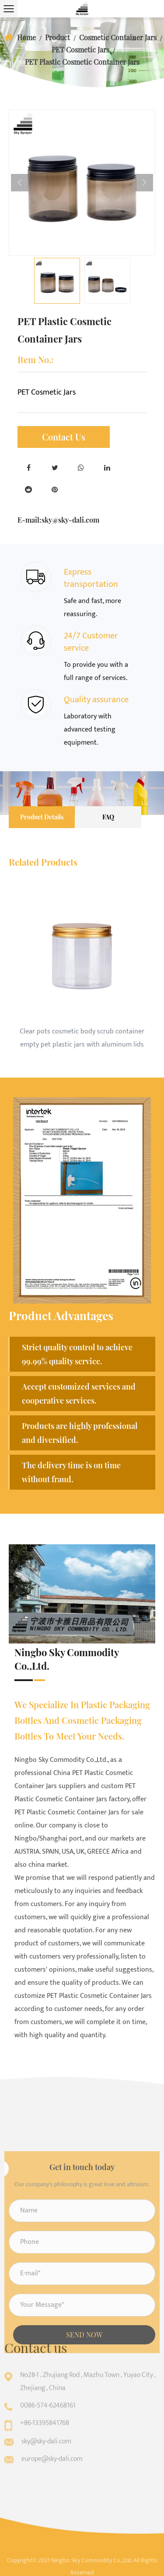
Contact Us (63, 437)
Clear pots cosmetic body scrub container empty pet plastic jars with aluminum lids (82, 1038)
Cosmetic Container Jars (118, 37)
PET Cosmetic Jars (80, 49)
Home (26, 37)
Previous (19, 182)
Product (57, 37)
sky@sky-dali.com (70, 519)
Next (144, 182)
